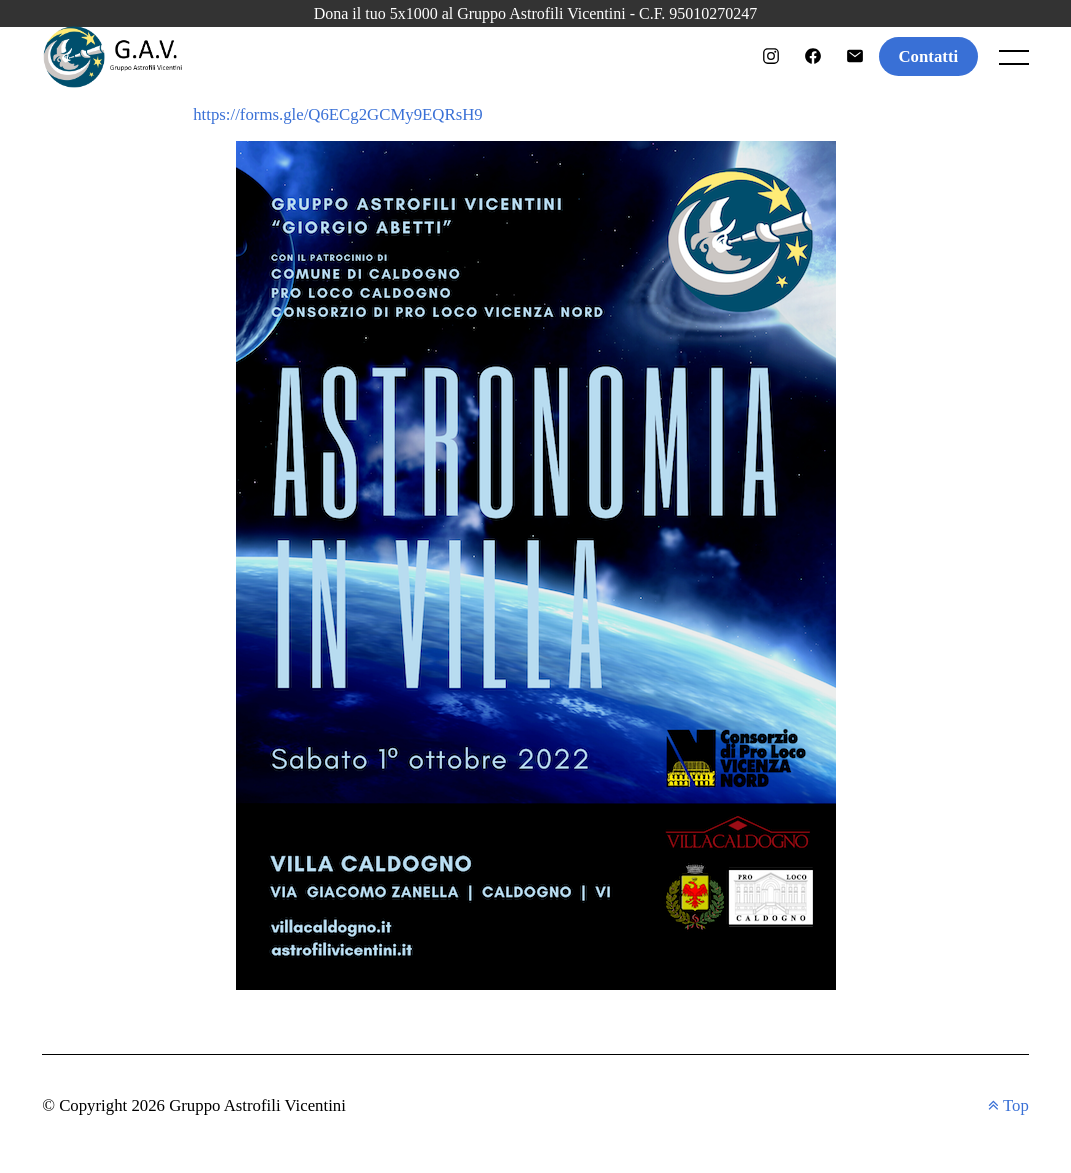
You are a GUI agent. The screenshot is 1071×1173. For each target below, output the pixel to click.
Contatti (929, 56)
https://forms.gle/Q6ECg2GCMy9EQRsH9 (338, 114)
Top (1008, 1105)
